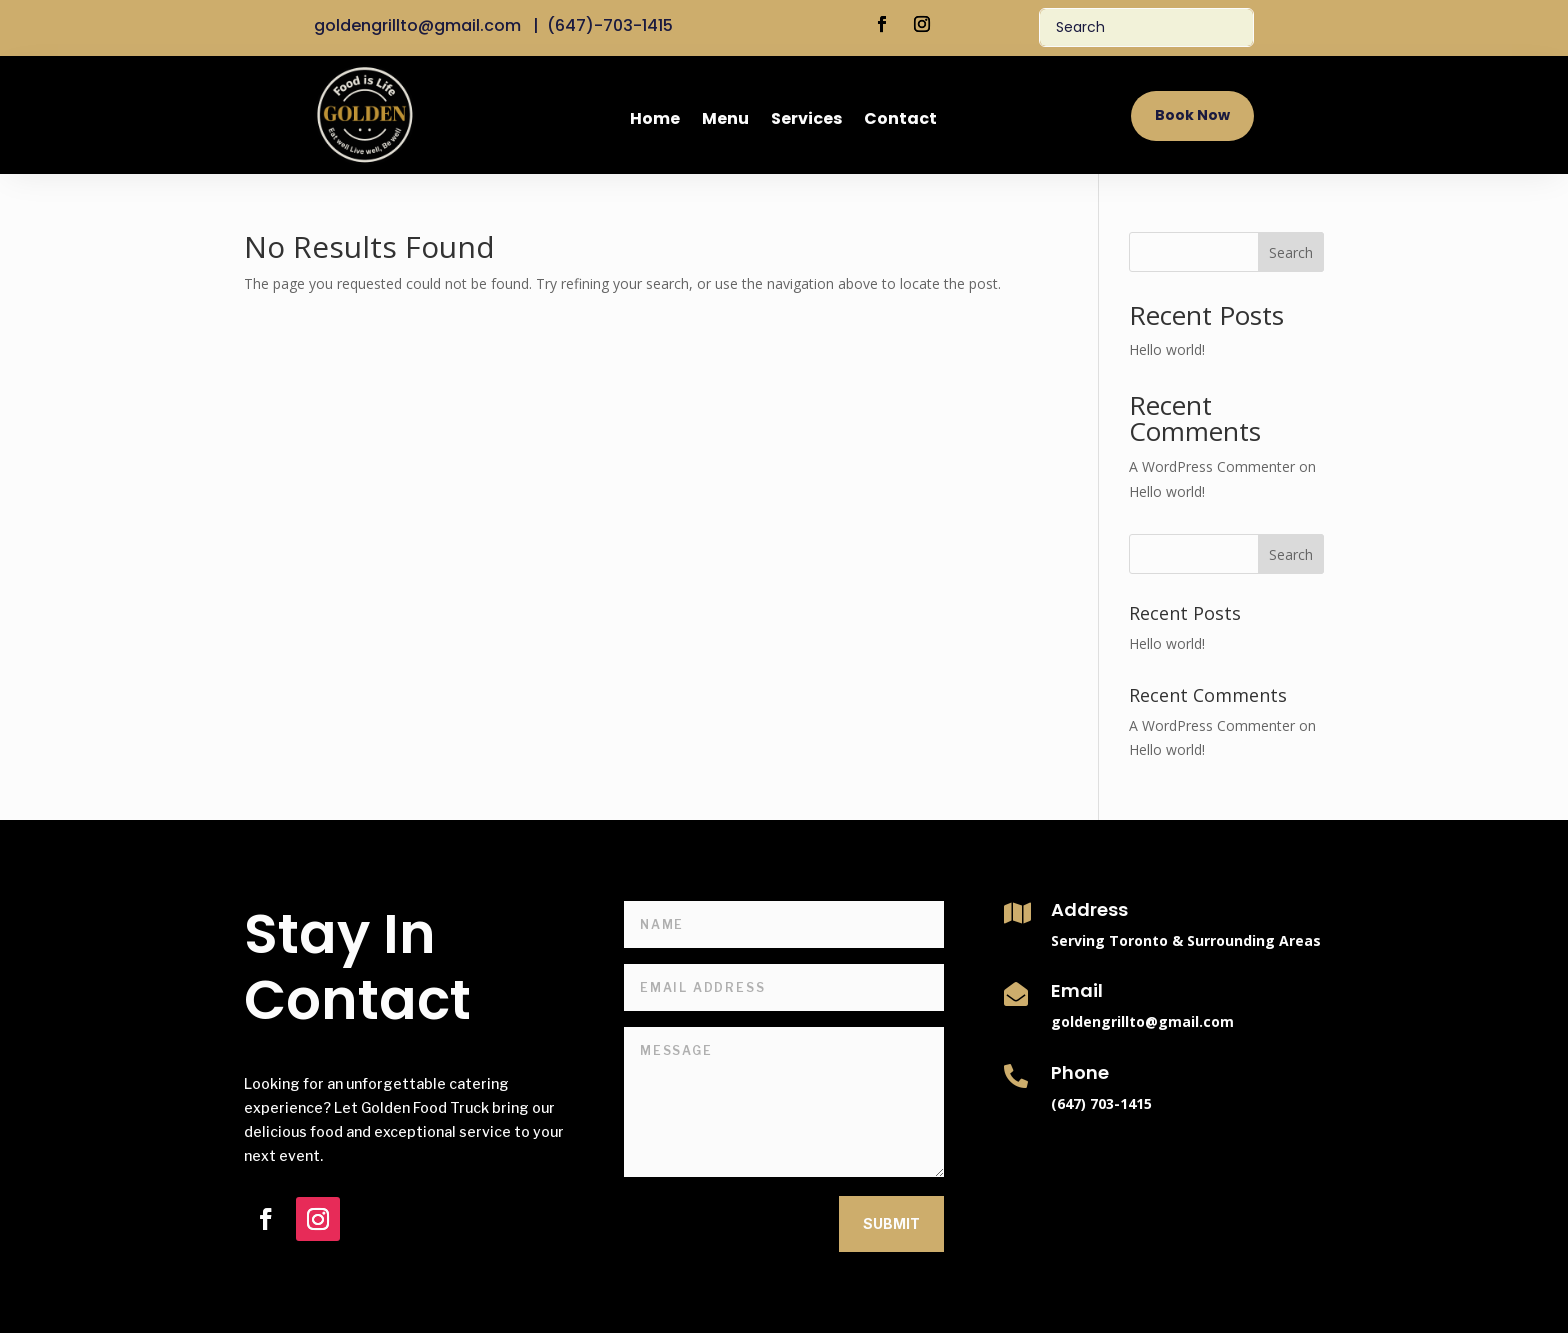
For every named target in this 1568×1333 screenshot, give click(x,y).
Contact (900, 121)
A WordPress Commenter (1212, 466)
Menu (725, 121)
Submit (891, 1223)
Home (655, 121)
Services (806, 121)
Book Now (1192, 115)
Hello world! (1167, 349)
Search (1291, 252)
